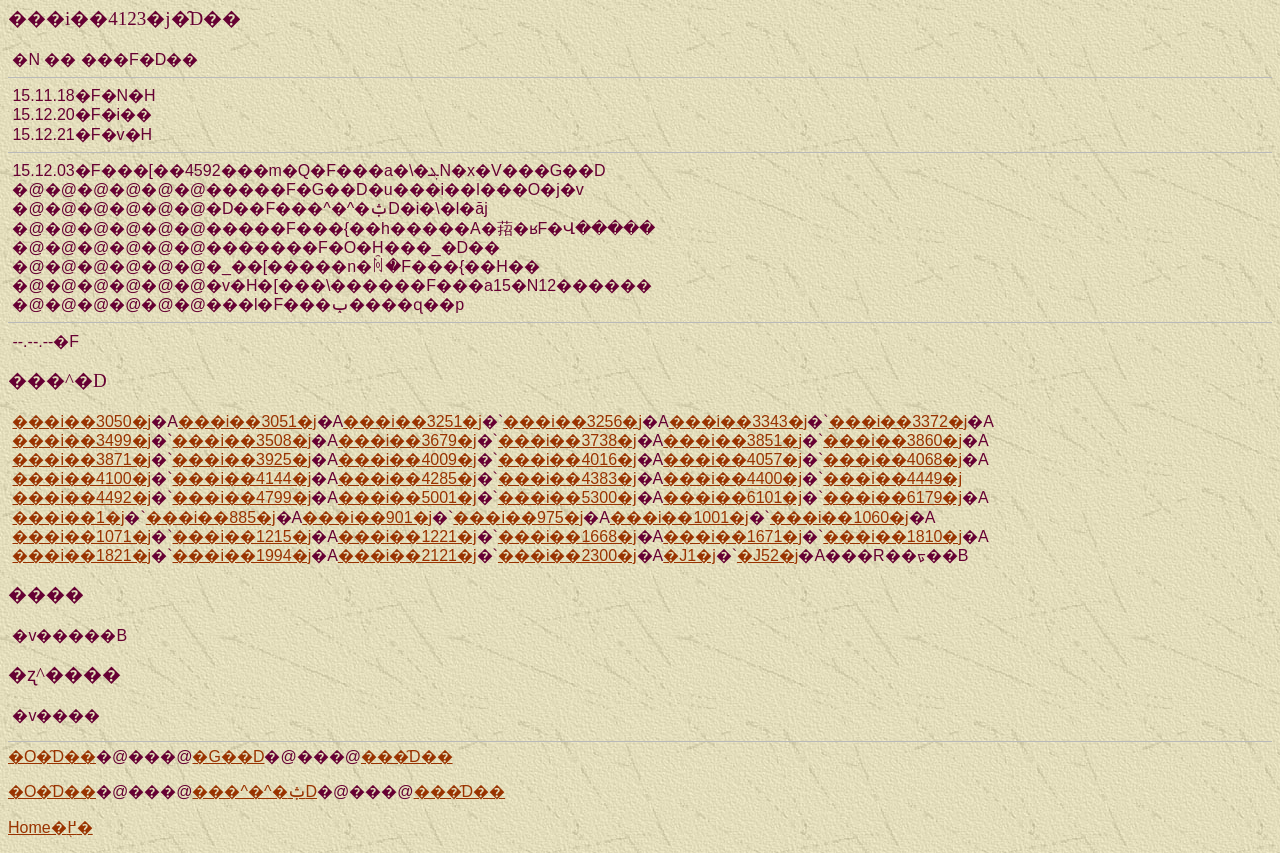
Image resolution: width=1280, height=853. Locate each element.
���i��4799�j (241, 497)
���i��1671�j (732, 536)
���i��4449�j (892, 478)
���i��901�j (367, 517)
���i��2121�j (407, 555)
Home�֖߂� (50, 827)
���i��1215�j (241, 536)
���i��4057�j (732, 459)
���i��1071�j (81, 536)
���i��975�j (518, 517)
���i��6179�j (892, 497)
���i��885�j (211, 517)
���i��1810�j (892, 536)
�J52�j (767, 555)
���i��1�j (68, 517)
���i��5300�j (567, 497)
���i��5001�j (407, 497)
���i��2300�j (567, 555)
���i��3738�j (567, 440)
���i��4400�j (732, 478)
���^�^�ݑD (254, 791)
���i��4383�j (567, 478)
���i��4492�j (81, 497)
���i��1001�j (679, 517)
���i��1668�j (567, 536)
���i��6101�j (732, 497)
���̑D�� (407, 756)
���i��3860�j (892, 440)
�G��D (228, 756)
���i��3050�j (81, 421)
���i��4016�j (567, 459)
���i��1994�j (241, 555)
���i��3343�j (738, 421)
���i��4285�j (407, 478)
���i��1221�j (407, 536)
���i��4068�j (892, 459)
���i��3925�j (241, 459)
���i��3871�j (81, 459)
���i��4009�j (407, 459)
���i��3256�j (572, 421)
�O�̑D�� (52, 756)
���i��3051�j (247, 421)
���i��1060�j (839, 517)
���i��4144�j (241, 478)
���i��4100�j (81, 478)
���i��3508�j (241, 440)
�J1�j (689, 555)
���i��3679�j (407, 440)
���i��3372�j (898, 421)
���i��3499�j (81, 440)
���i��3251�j (412, 421)
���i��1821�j (81, 555)
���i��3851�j (732, 440)
